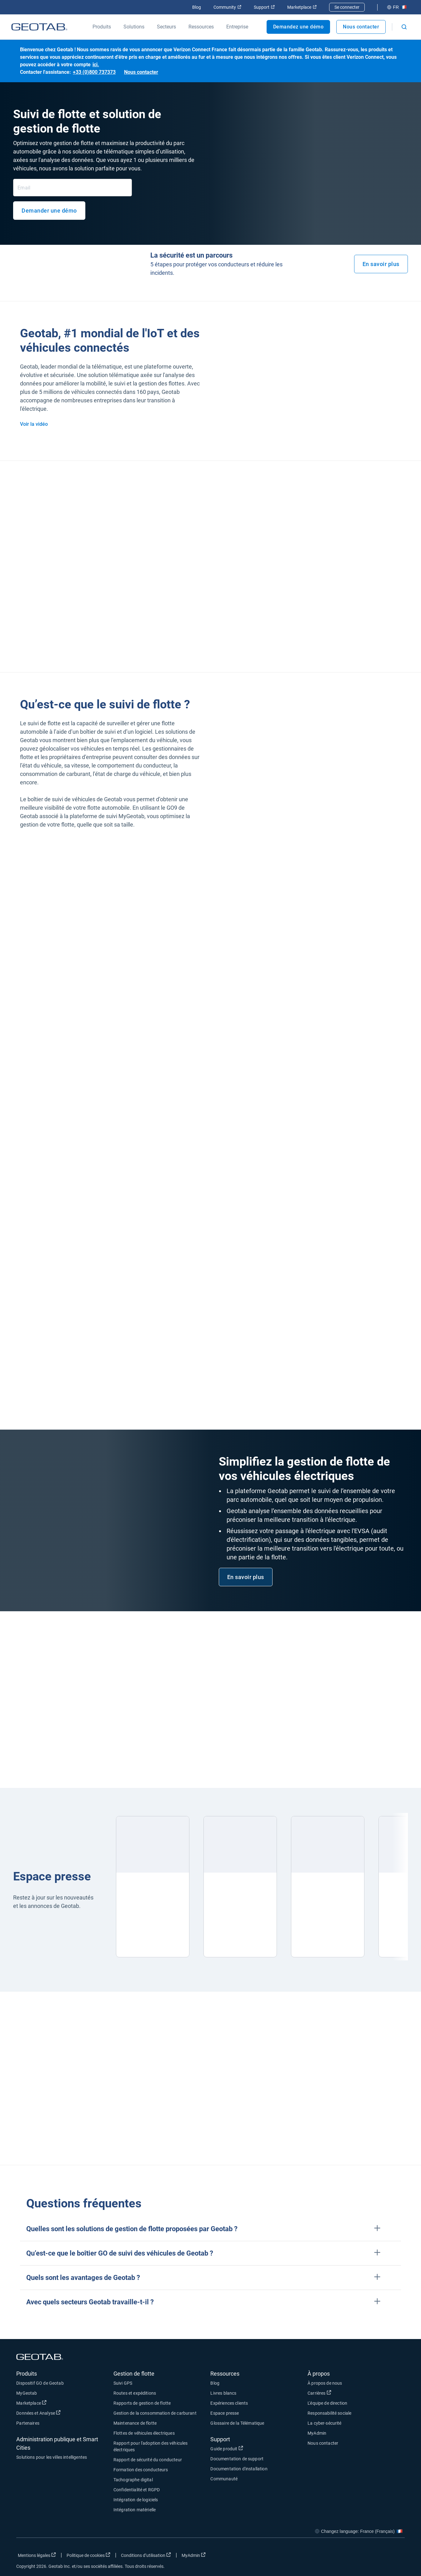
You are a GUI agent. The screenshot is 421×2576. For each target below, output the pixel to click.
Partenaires (27, 2423)
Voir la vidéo (34, 424)
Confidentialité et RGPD (136, 2489)
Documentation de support (236, 2458)
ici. (96, 65)
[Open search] (404, 27)
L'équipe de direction (327, 2403)
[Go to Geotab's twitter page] (365, 2556)
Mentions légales (37, 2555)
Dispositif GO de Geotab (39, 2383)
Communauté (224, 2478)
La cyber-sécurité (325, 2423)
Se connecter (346, 7)
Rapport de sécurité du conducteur (147, 2459)
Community (227, 7)
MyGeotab (26, 2393)
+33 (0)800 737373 (94, 72)
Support (264, 7)
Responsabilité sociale (329, 2413)
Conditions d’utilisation (146, 2555)
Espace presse (224, 2413)
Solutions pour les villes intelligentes (51, 2457)
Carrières (319, 2393)
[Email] (72, 187)
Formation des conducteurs (140, 2469)
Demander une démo (49, 210)
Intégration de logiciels (135, 2499)
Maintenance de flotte (135, 2423)
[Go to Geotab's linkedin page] (381, 2556)
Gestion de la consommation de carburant (155, 2413)
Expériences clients (229, 2403)
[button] (210, 2229)
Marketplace (302, 7)
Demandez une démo (298, 27)
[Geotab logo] (39, 26)
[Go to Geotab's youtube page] (397, 2556)
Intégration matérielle (134, 2509)
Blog (196, 7)
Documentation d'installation (238, 2468)
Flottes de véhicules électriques (144, 2433)
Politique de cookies (88, 2555)
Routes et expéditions (134, 2393)
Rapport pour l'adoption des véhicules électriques (150, 2446)
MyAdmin (317, 2433)
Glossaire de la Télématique (237, 2423)
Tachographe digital (133, 2479)
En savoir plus (381, 264)
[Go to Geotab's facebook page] (350, 2556)
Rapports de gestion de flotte (142, 2403)
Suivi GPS (122, 2383)
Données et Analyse (38, 2413)
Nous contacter (361, 27)
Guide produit (226, 2448)
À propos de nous (325, 2383)
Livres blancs (223, 2393)
